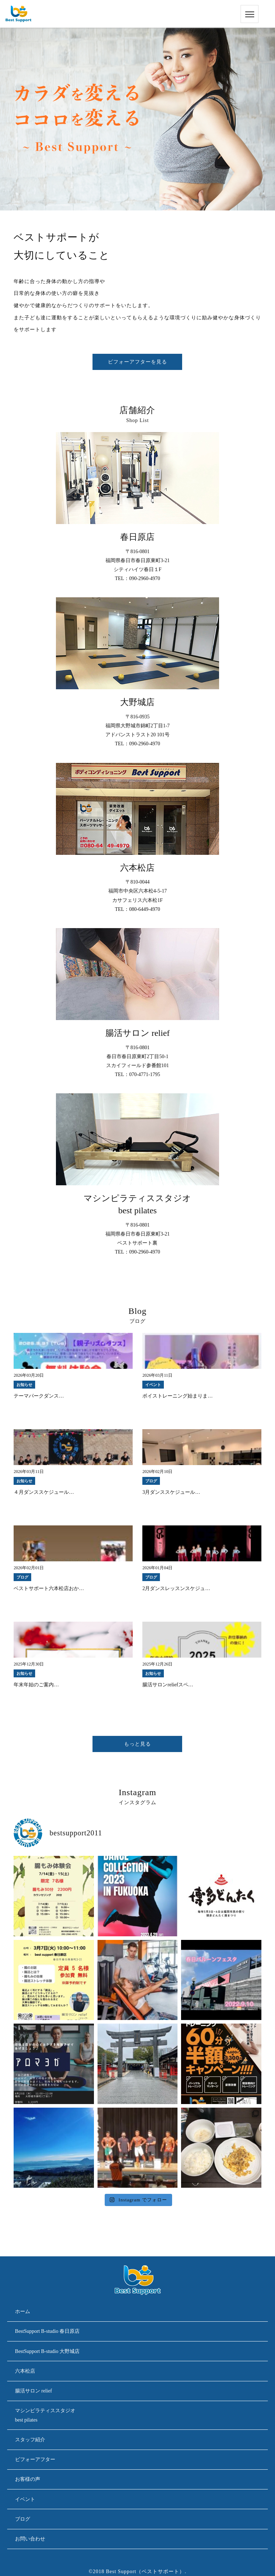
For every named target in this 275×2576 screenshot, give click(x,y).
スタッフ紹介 (30, 2439)
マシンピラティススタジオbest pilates (45, 2415)
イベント (25, 2499)
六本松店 (25, 2371)
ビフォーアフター (35, 2459)
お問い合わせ (30, 2539)
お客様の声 (27, 2479)
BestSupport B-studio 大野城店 (47, 2351)
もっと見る (137, 1744)
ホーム (22, 2311)
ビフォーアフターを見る (137, 362)
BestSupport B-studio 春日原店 (47, 2331)
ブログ (22, 2519)
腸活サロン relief (33, 2391)
